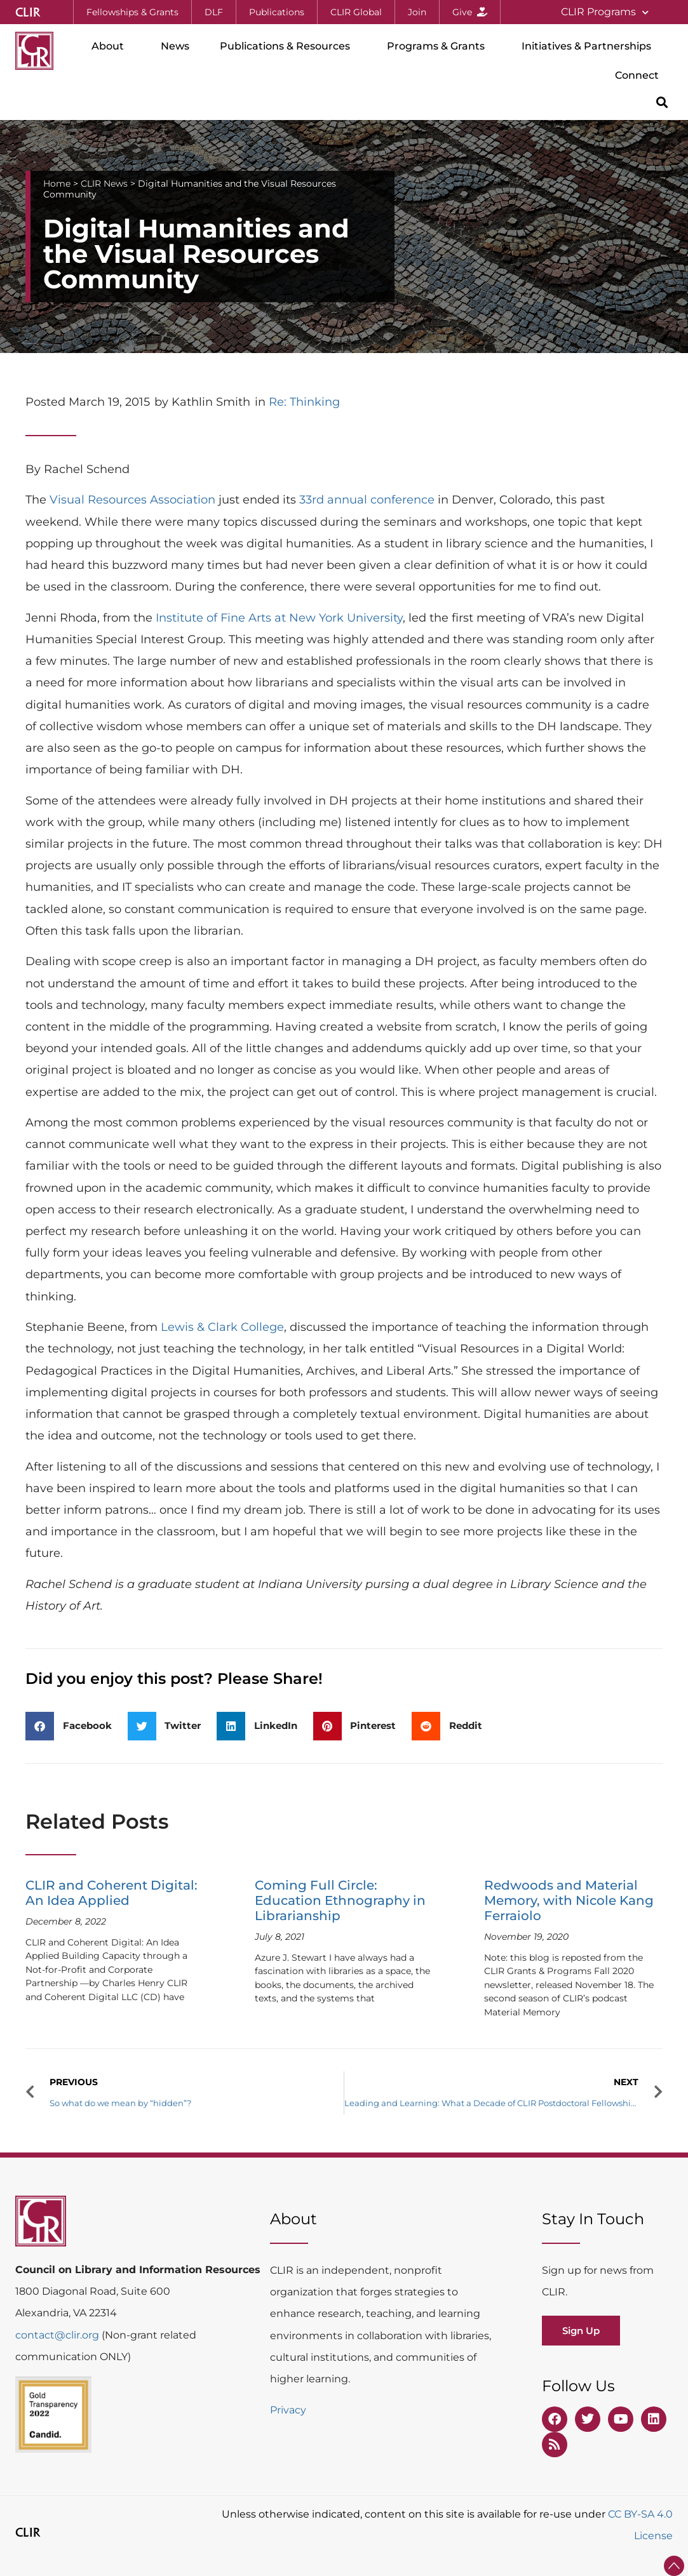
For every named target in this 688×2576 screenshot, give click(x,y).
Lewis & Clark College (222, 1327)
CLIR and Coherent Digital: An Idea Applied (111, 1893)
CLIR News (104, 183)
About (110, 46)
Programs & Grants (439, 46)
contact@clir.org (58, 2335)
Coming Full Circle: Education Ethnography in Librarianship (340, 1900)
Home (57, 183)
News (175, 46)
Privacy (288, 2410)
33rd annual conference (367, 500)
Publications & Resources (288, 46)
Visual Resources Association (132, 500)
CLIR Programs (605, 12)
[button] (662, 101)
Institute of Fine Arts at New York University (279, 618)
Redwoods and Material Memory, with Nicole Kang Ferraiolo (569, 1900)
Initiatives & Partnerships (590, 46)
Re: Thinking (304, 402)
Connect (640, 75)
